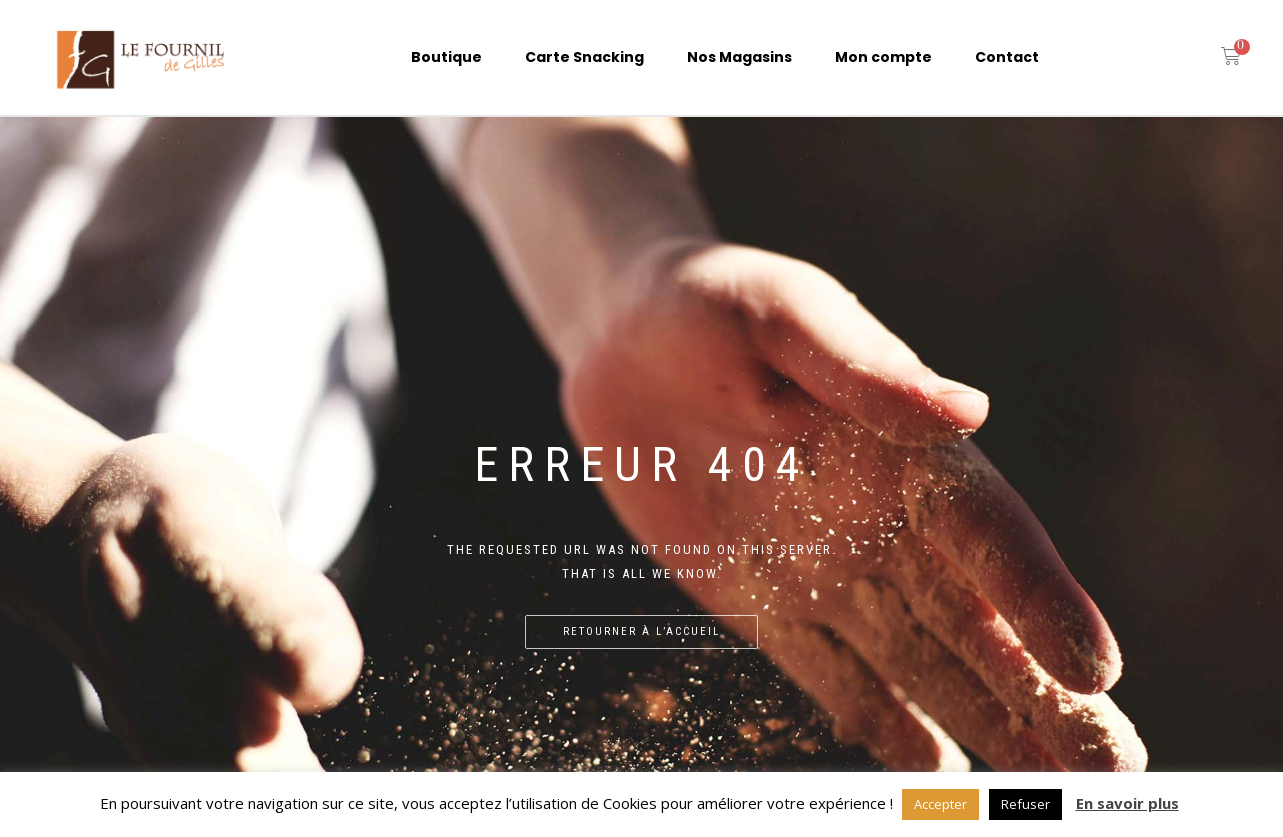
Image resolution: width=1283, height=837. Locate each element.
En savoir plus (1127, 803)
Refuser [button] (1025, 804)
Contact (1007, 57)
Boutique (446, 57)
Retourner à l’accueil (641, 631)
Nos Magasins (739, 57)
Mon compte (883, 57)
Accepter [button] (940, 804)
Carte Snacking (584, 57)
